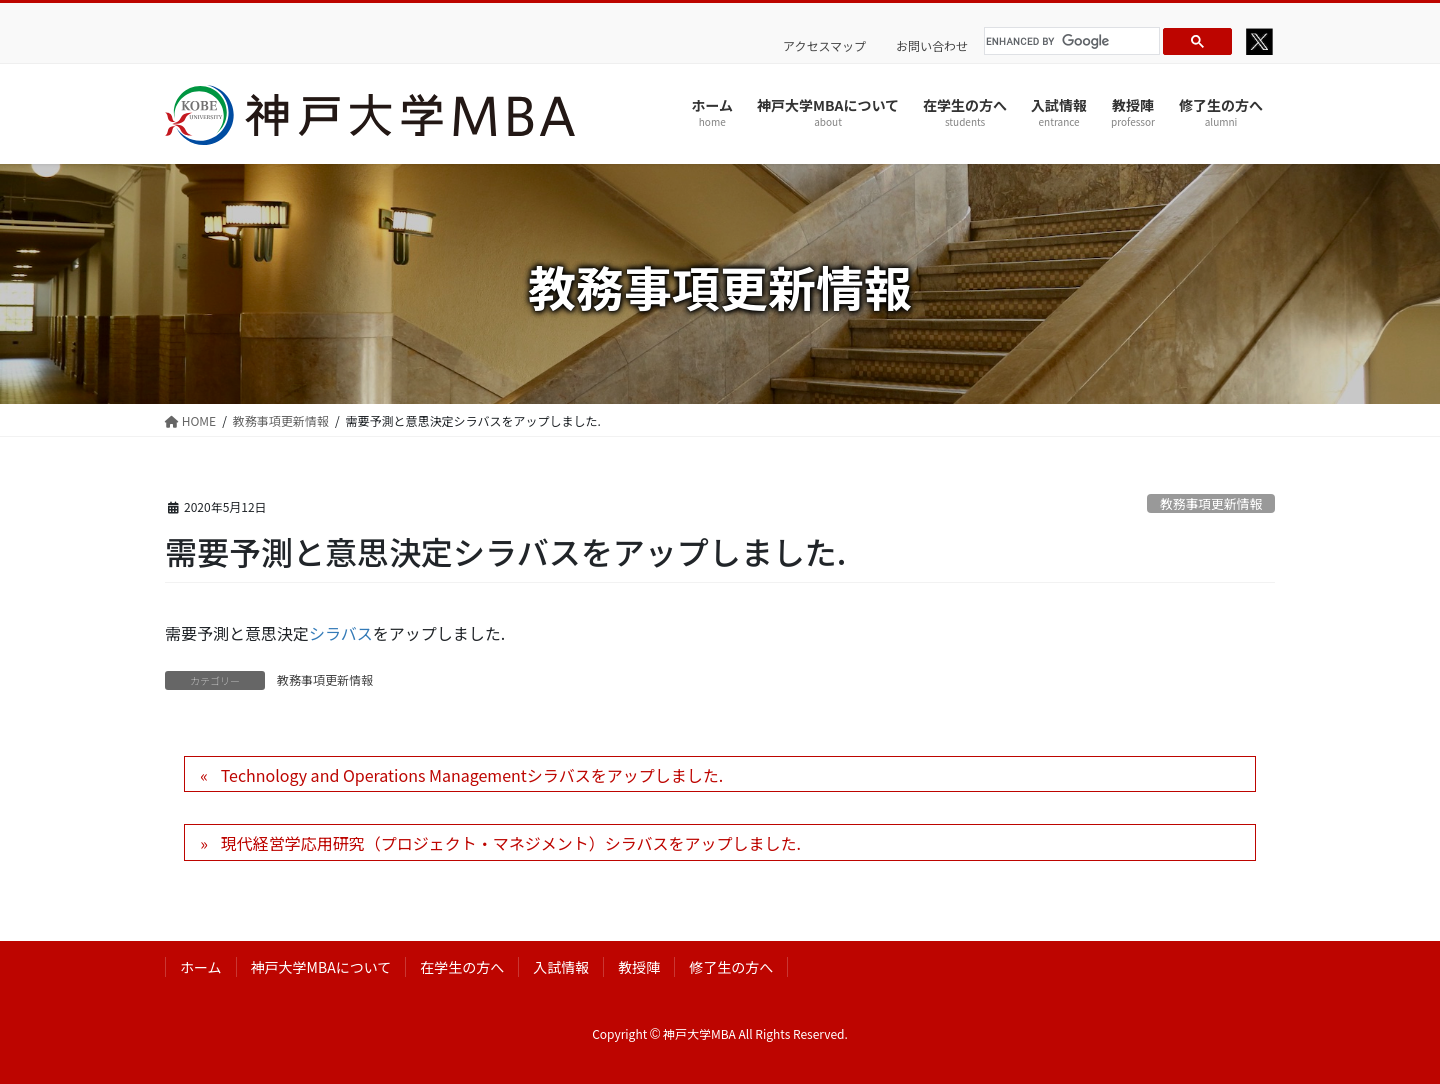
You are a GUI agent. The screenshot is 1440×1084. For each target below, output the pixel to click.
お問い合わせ (932, 46)
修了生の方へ (731, 967)
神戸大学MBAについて (321, 967)
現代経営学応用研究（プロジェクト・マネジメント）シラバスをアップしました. (511, 843)
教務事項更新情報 (1211, 503)
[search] (1069, 41)
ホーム (201, 967)
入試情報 (561, 967)
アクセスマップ (824, 46)
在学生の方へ (462, 967)
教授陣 (639, 967)
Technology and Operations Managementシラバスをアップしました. (472, 775)
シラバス (341, 633)
